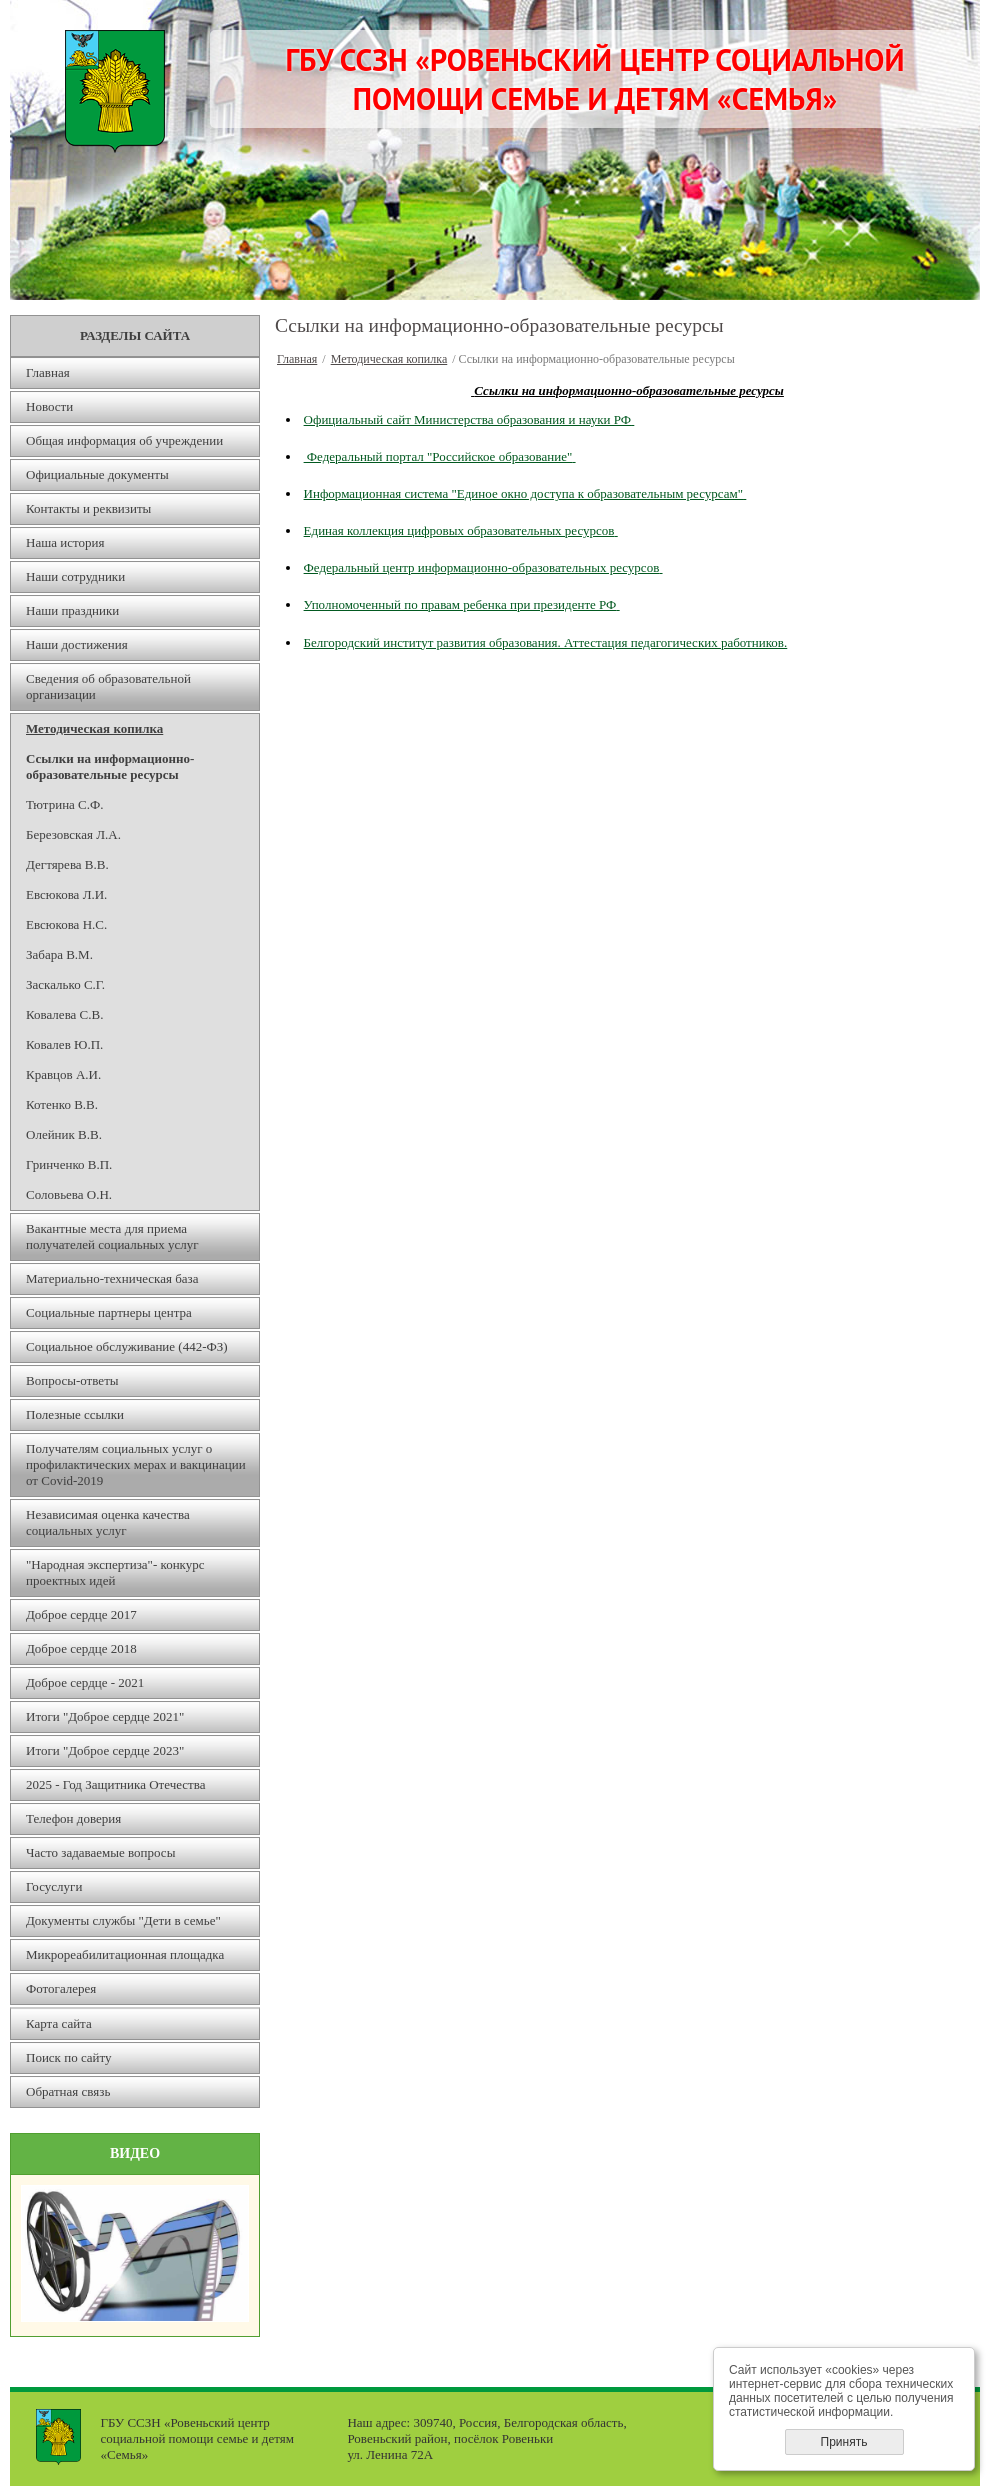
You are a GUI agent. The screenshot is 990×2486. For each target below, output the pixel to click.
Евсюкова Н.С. (66, 924)
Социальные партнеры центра (109, 1312)
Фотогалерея (61, 1988)
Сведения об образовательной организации (108, 686)
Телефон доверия (73, 1818)
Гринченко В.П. (69, 1164)
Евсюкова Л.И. (66, 894)
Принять (844, 2442)
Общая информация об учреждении (124, 440)
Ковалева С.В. (64, 1014)
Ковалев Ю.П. (64, 1044)
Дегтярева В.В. (67, 864)
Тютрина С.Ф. (65, 804)
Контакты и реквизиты (88, 508)
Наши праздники (72, 610)
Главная (48, 372)
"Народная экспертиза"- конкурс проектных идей (115, 1572)
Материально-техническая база (112, 1278)
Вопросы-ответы (72, 1380)
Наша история (65, 542)
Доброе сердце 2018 (81, 1648)
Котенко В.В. (62, 1104)
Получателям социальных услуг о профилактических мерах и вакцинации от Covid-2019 (136, 1464)
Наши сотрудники (75, 576)
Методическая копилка (94, 728)
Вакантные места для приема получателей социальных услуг (112, 1236)
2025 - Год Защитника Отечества (116, 1784)
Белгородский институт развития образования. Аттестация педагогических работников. (546, 642)
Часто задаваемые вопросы (100, 1852)
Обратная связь (68, 2091)
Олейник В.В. (64, 1134)
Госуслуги (54, 1886)
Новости (49, 406)
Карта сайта (59, 2023)
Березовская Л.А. (73, 834)
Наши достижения (77, 644)
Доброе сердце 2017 (81, 1614)
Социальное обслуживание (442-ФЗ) (127, 1346)
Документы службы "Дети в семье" (123, 1920)
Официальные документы (97, 474)
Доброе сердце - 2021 (85, 1682)
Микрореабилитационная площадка (125, 1954)
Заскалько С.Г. (65, 984)
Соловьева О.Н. (69, 1194)
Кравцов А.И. (63, 1074)
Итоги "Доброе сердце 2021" (105, 1716)
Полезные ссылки (75, 1414)
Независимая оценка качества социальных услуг (108, 1522)
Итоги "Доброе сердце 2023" (105, 1750)
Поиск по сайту (69, 2057)
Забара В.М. (59, 954)
